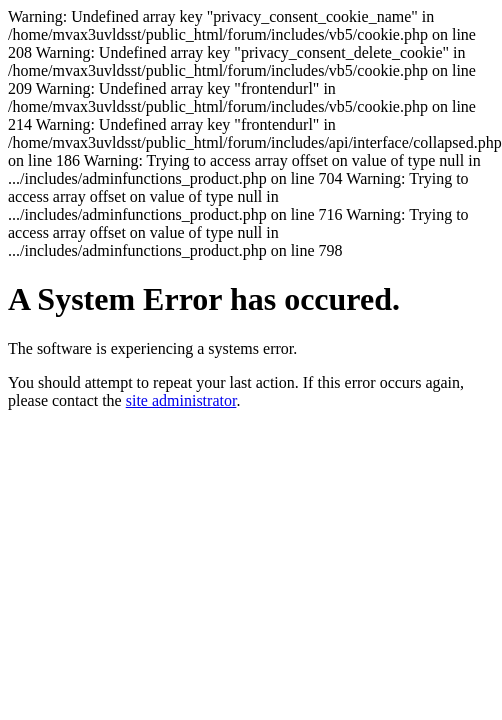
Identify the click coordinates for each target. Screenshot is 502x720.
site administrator (181, 400)
